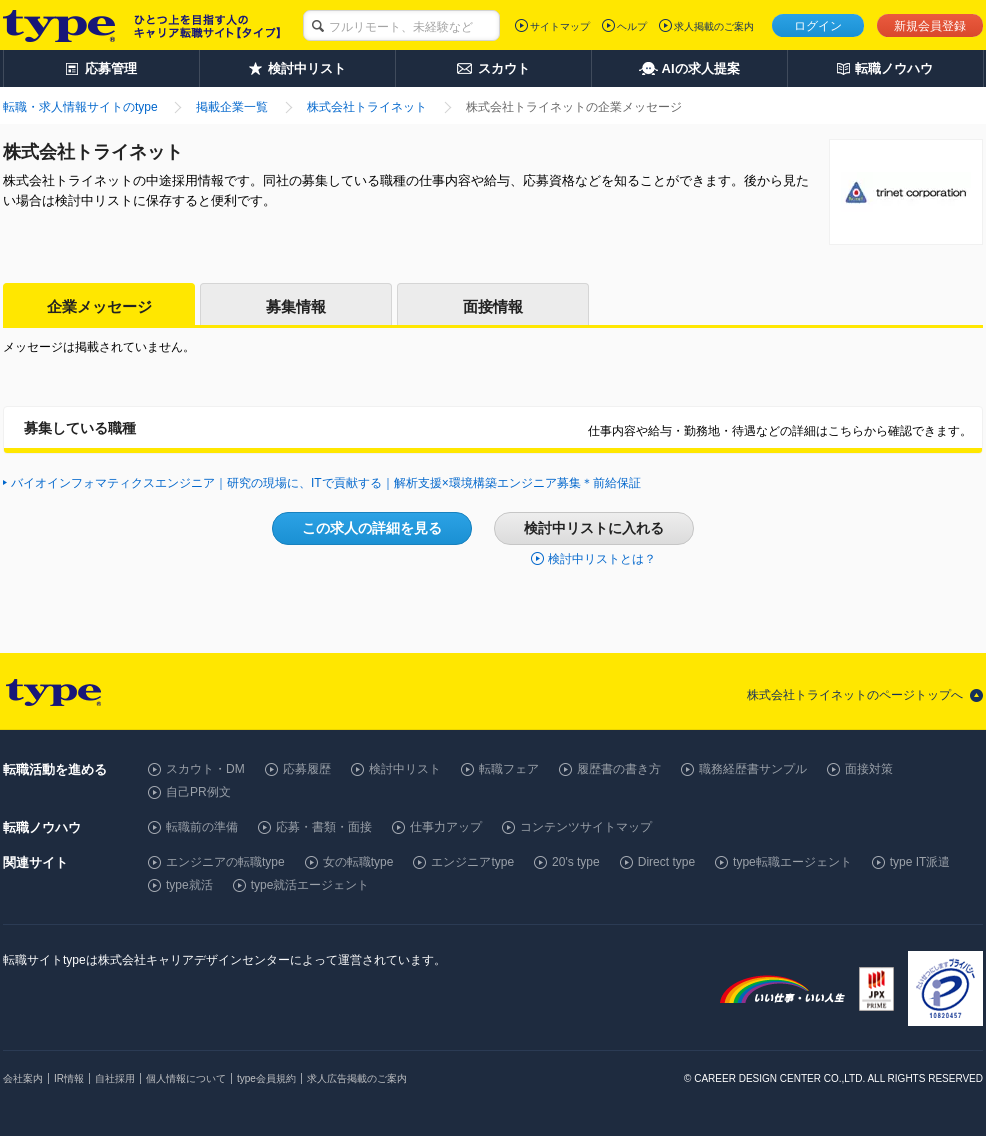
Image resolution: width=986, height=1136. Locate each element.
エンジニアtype (472, 862)
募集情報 (296, 306)
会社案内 (23, 1078)
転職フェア (509, 769)
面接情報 (493, 306)
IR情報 (69, 1078)
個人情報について (186, 1078)
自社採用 (115, 1078)
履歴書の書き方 (619, 769)
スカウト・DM (205, 769)
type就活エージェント (310, 885)
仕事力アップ (446, 827)
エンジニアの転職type (225, 862)
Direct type (666, 862)
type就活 (189, 885)
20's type (576, 862)
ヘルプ (632, 26)
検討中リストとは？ (602, 559)
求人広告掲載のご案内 (357, 1078)
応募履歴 (307, 769)
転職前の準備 (202, 827)
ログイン (818, 26)
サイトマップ (560, 26)
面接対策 (869, 769)
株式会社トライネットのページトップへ (855, 695)
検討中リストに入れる (594, 528)
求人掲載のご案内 (714, 26)
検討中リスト (405, 769)
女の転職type (358, 862)
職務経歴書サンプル (753, 769)
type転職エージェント (792, 862)
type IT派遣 (920, 862)
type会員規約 (266, 1078)
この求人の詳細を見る (372, 528)
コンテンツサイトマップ (586, 827)
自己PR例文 (198, 792)
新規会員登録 (930, 26)
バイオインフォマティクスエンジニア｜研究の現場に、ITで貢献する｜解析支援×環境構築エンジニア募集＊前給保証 (326, 483)
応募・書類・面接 (324, 827)
